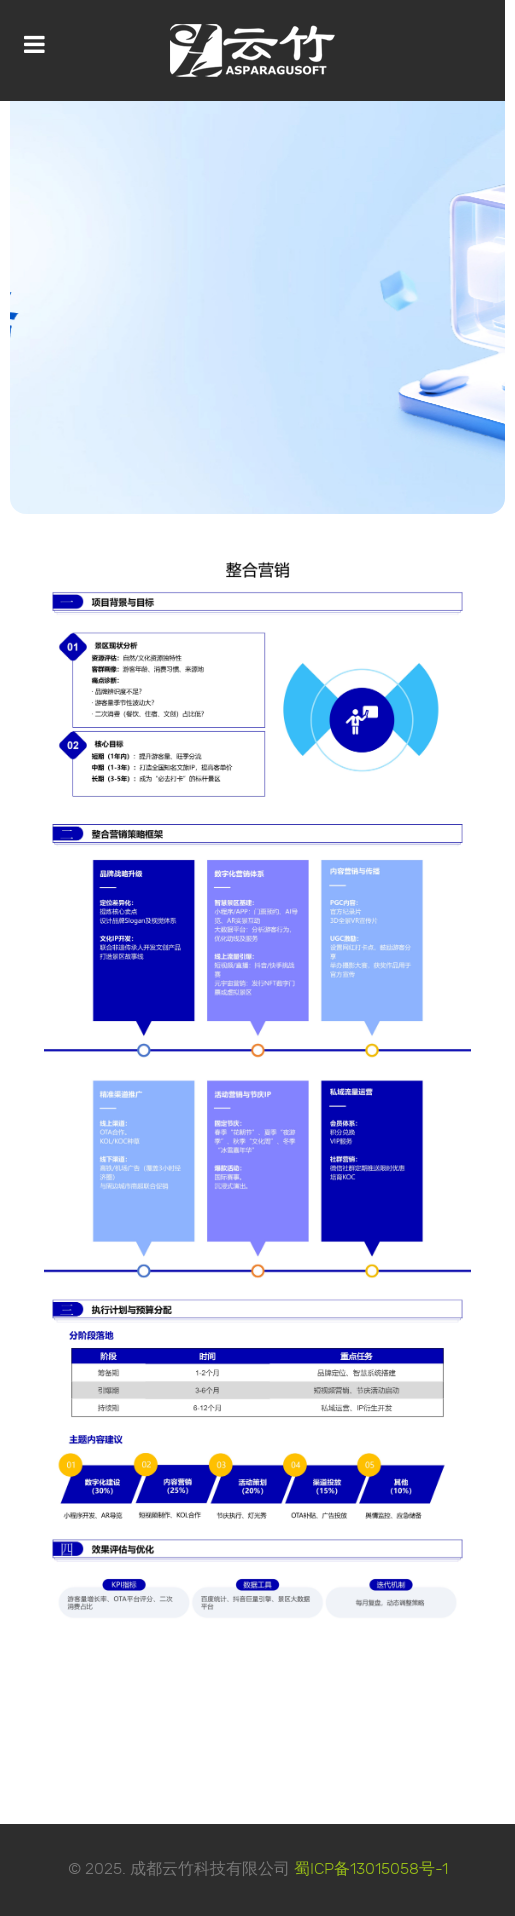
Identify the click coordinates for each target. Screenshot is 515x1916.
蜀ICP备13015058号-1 (371, 1869)
